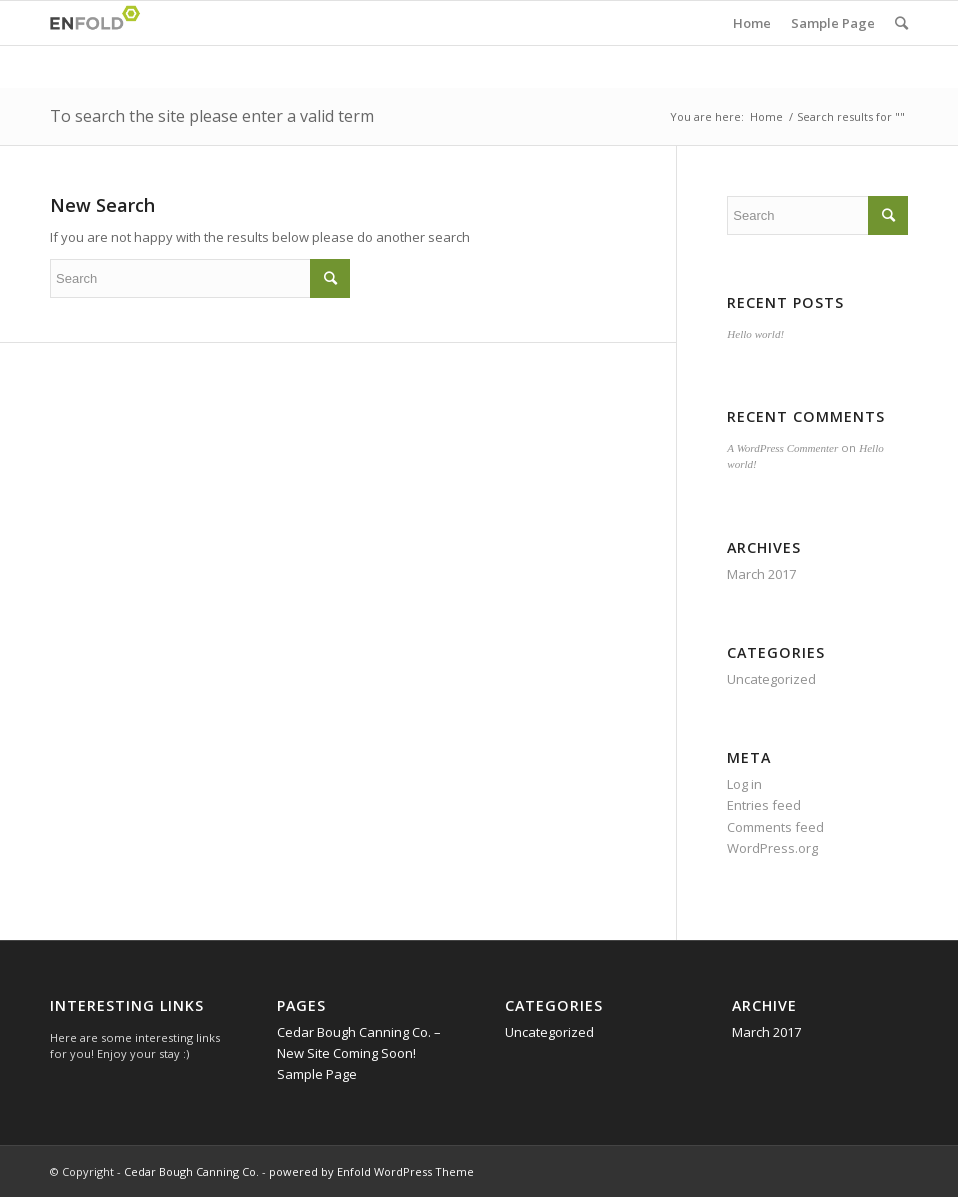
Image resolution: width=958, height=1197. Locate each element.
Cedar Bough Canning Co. (191, 1171)
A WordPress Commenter (782, 448)
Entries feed (764, 805)
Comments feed (775, 827)
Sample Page (833, 23)
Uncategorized (771, 679)
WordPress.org (772, 848)
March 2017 (761, 574)
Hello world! (755, 334)
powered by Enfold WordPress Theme (371, 1171)
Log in (744, 784)
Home (752, 23)
